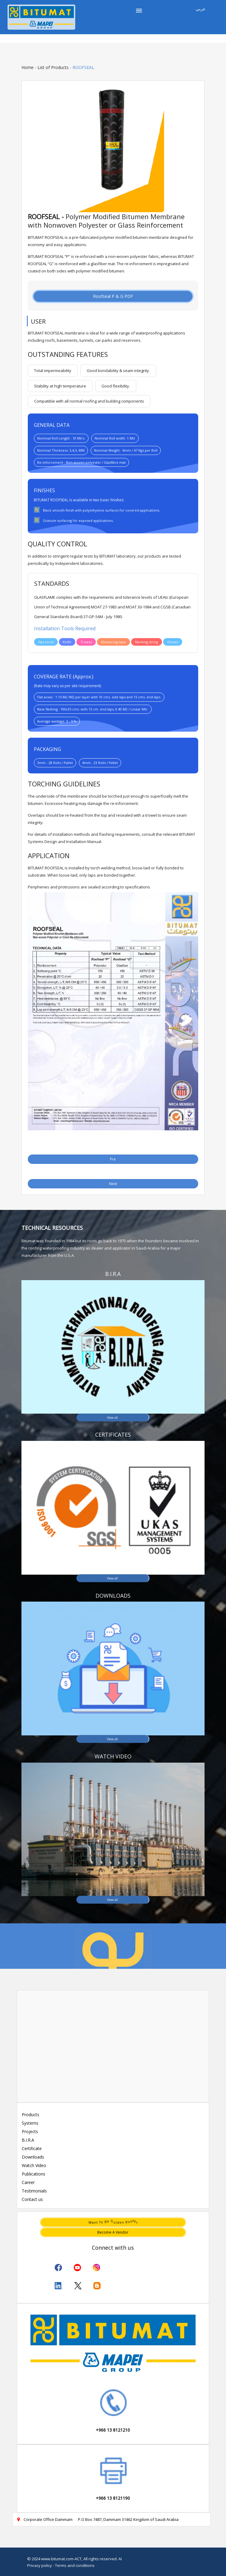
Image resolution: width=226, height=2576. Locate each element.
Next (113, 1183)
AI (120, 2558)
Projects (30, 2131)
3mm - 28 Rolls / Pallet (55, 762)
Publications (33, 2174)
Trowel (86, 642)
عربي (200, 9)
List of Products (53, 67)
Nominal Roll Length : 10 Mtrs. (61, 438)
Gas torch (46, 642)
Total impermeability (52, 370)
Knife (67, 642)
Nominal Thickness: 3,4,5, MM (61, 450)
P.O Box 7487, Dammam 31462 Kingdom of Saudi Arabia (128, 2519)
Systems (30, 2123)
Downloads (33, 2157)
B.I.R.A (28, 2140)
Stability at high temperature (60, 386)
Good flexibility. (116, 386)
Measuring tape (113, 642)
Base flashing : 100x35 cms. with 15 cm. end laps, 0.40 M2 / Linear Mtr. (92, 709)
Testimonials (34, 2191)
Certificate (32, 2148)
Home (27, 67)
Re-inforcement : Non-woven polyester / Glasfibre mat (81, 462)
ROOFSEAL (83, 67)
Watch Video (34, 2165)
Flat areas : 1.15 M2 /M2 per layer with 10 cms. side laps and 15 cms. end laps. (99, 697)
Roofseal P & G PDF (113, 296)
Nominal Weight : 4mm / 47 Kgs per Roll (125, 450)
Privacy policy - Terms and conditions (61, 2565)
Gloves (172, 642)
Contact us (32, 2199)
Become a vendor (112, 2232)
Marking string (146, 642)
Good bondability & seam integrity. (118, 370)
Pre (113, 1159)
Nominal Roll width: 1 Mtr (115, 438)
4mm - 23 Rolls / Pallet (100, 762)
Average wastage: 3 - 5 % (56, 721)
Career (28, 2182)
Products (30, 2114)
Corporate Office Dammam (45, 2519)
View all (112, 1417)
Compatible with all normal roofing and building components (89, 401)
